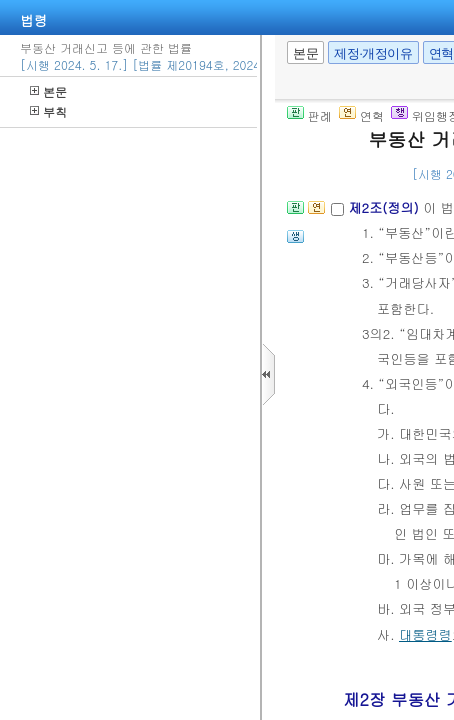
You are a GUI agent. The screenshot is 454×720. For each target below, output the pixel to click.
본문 (48, 91)
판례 (309, 115)
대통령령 (425, 634)
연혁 (361, 115)
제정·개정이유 (373, 53)
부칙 (48, 111)
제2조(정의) (385, 207)
